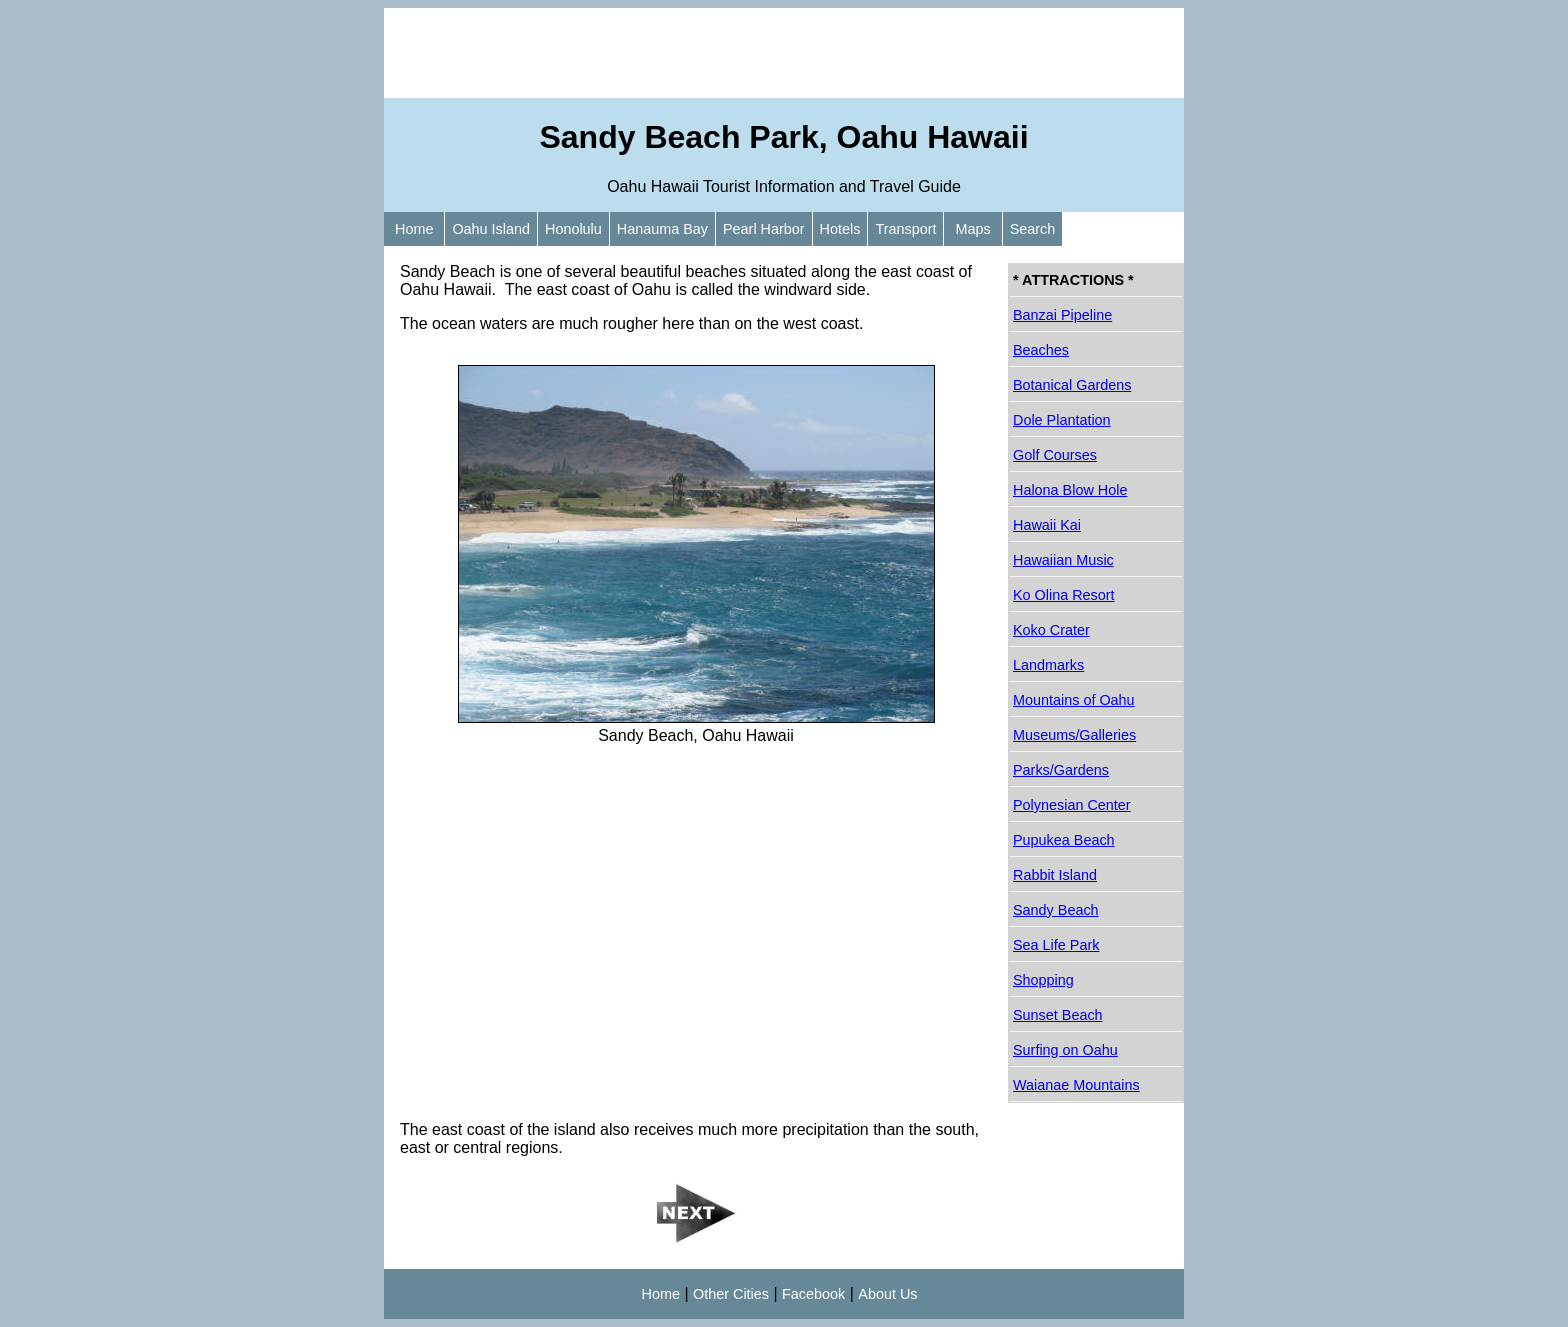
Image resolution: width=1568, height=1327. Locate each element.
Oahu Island (491, 229)
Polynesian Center (1072, 805)
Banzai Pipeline (1062, 315)
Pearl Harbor (764, 229)
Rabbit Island (1055, 875)
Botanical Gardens (1072, 385)
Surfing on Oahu (1065, 1050)
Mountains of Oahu (1074, 700)
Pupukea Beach (1064, 840)
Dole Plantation (1062, 420)
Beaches (1041, 350)
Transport (905, 229)
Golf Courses (1055, 455)
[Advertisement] (784, 53)
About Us (887, 1294)
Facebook (813, 1294)
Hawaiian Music (1063, 560)
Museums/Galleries (1074, 735)
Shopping (1043, 980)
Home (414, 229)
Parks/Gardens (1061, 770)
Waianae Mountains (1076, 1085)
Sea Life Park (1056, 945)
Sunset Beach (1058, 1015)
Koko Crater (1051, 630)
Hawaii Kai (1047, 525)
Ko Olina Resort (1064, 595)
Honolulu (573, 229)
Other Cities (731, 1294)
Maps (972, 229)
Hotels (840, 229)
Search (1033, 229)
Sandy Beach (1056, 910)
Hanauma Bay (662, 229)
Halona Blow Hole (1070, 490)
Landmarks (1048, 665)
